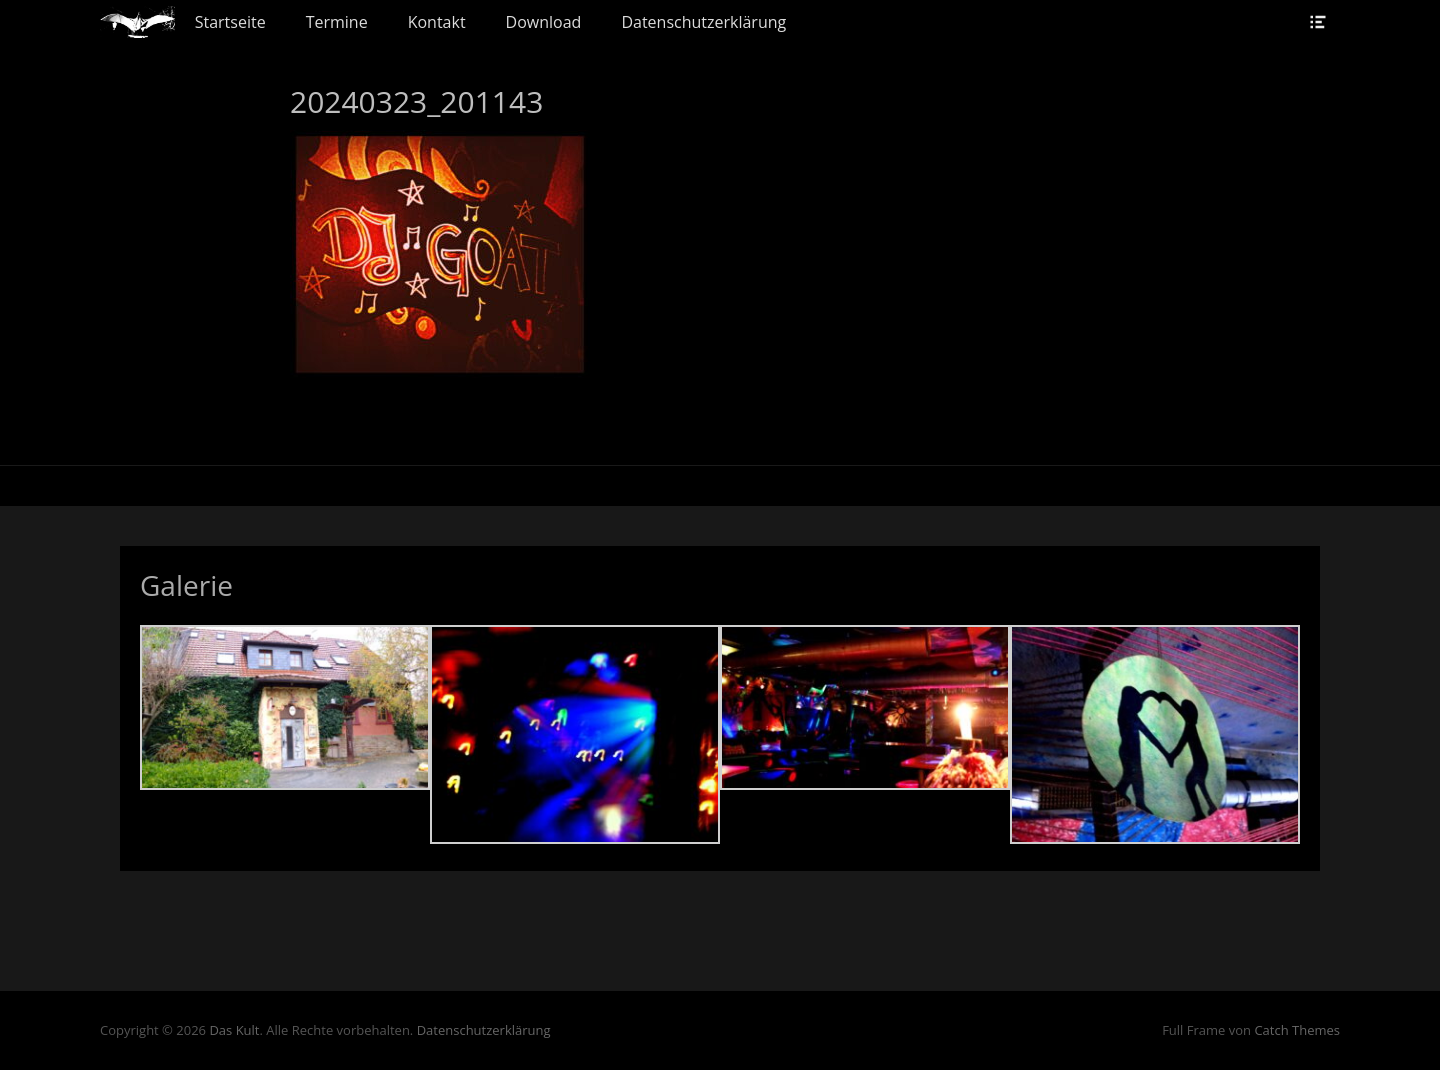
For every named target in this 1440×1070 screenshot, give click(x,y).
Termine (337, 22)
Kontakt (437, 22)
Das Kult (234, 1030)
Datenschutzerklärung (703, 22)
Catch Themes (1297, 1030)
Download (544, 22)
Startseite (230, 22)
